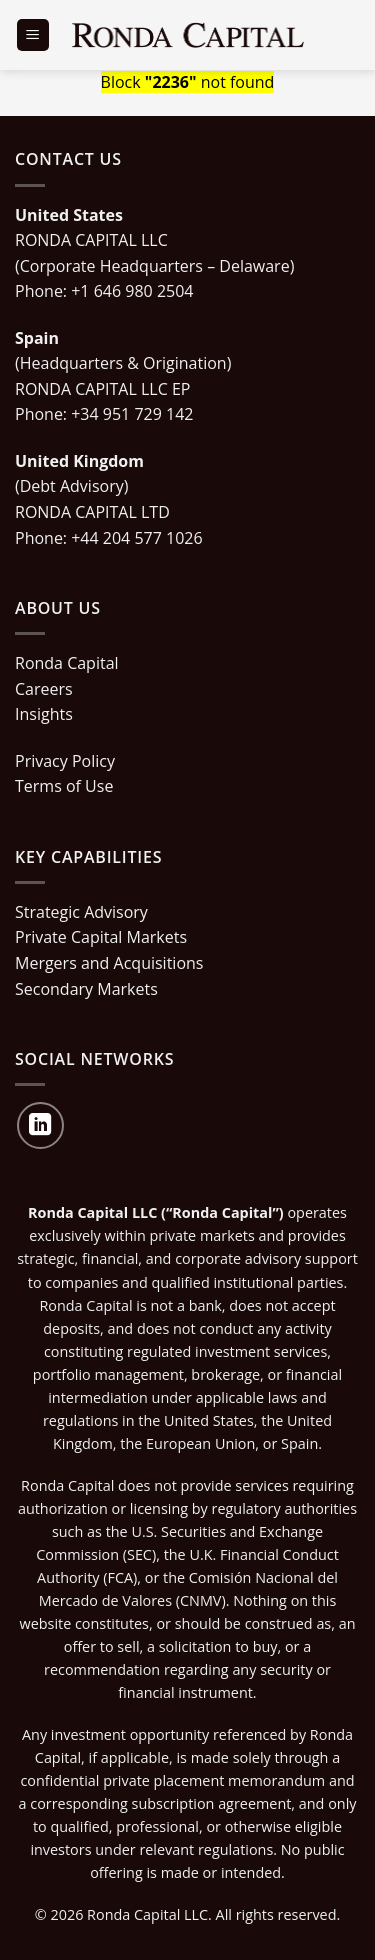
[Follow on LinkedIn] (40, 1125)
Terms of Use (64, 786)
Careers (44, 689)
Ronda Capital (67, 663)
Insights (44, 714)
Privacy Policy (65, 761)
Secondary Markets (86, 989)
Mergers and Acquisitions (109, 963)
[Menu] (33, 35)
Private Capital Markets (101, 937)
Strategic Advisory (81, 912)
